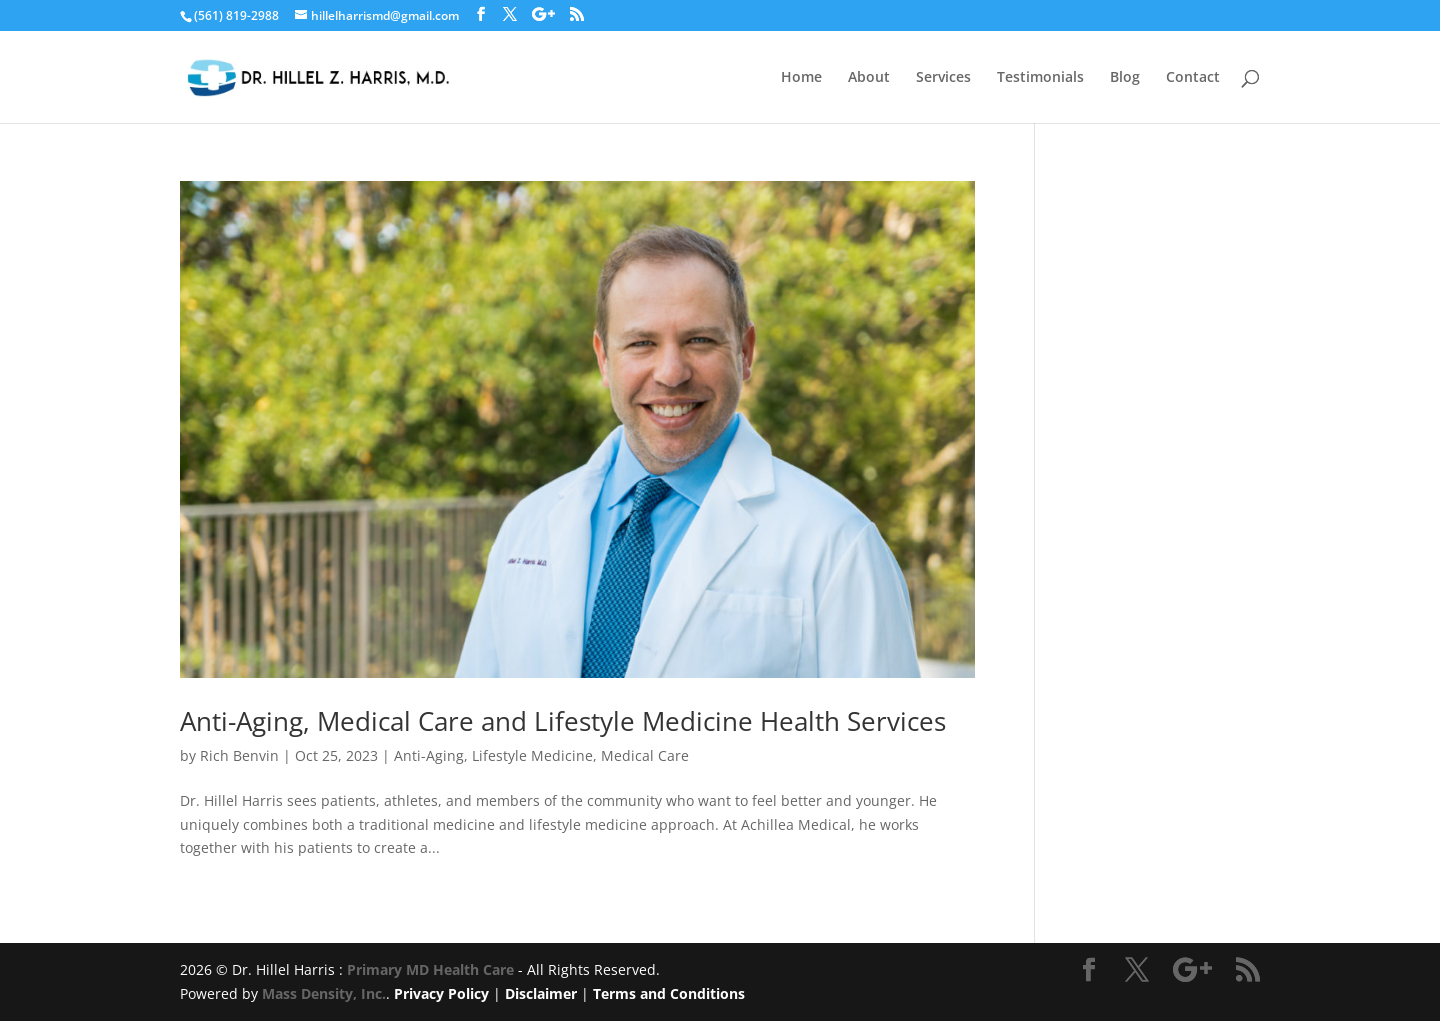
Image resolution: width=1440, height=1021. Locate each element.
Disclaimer (541, 993)
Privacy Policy (441, 993)
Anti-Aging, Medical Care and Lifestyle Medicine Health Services (563, 721)
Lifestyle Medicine (532, 755)
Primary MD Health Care (430, 969)
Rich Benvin (239, 755)
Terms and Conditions (669, 993)
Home (801, 78)
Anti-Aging (429, 755)
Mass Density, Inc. (324, 993)
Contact (1193, 78)
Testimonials (1040, 78)
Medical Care (645, 755)
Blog (1125, 78)
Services (943, 78)
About (869, 78)
